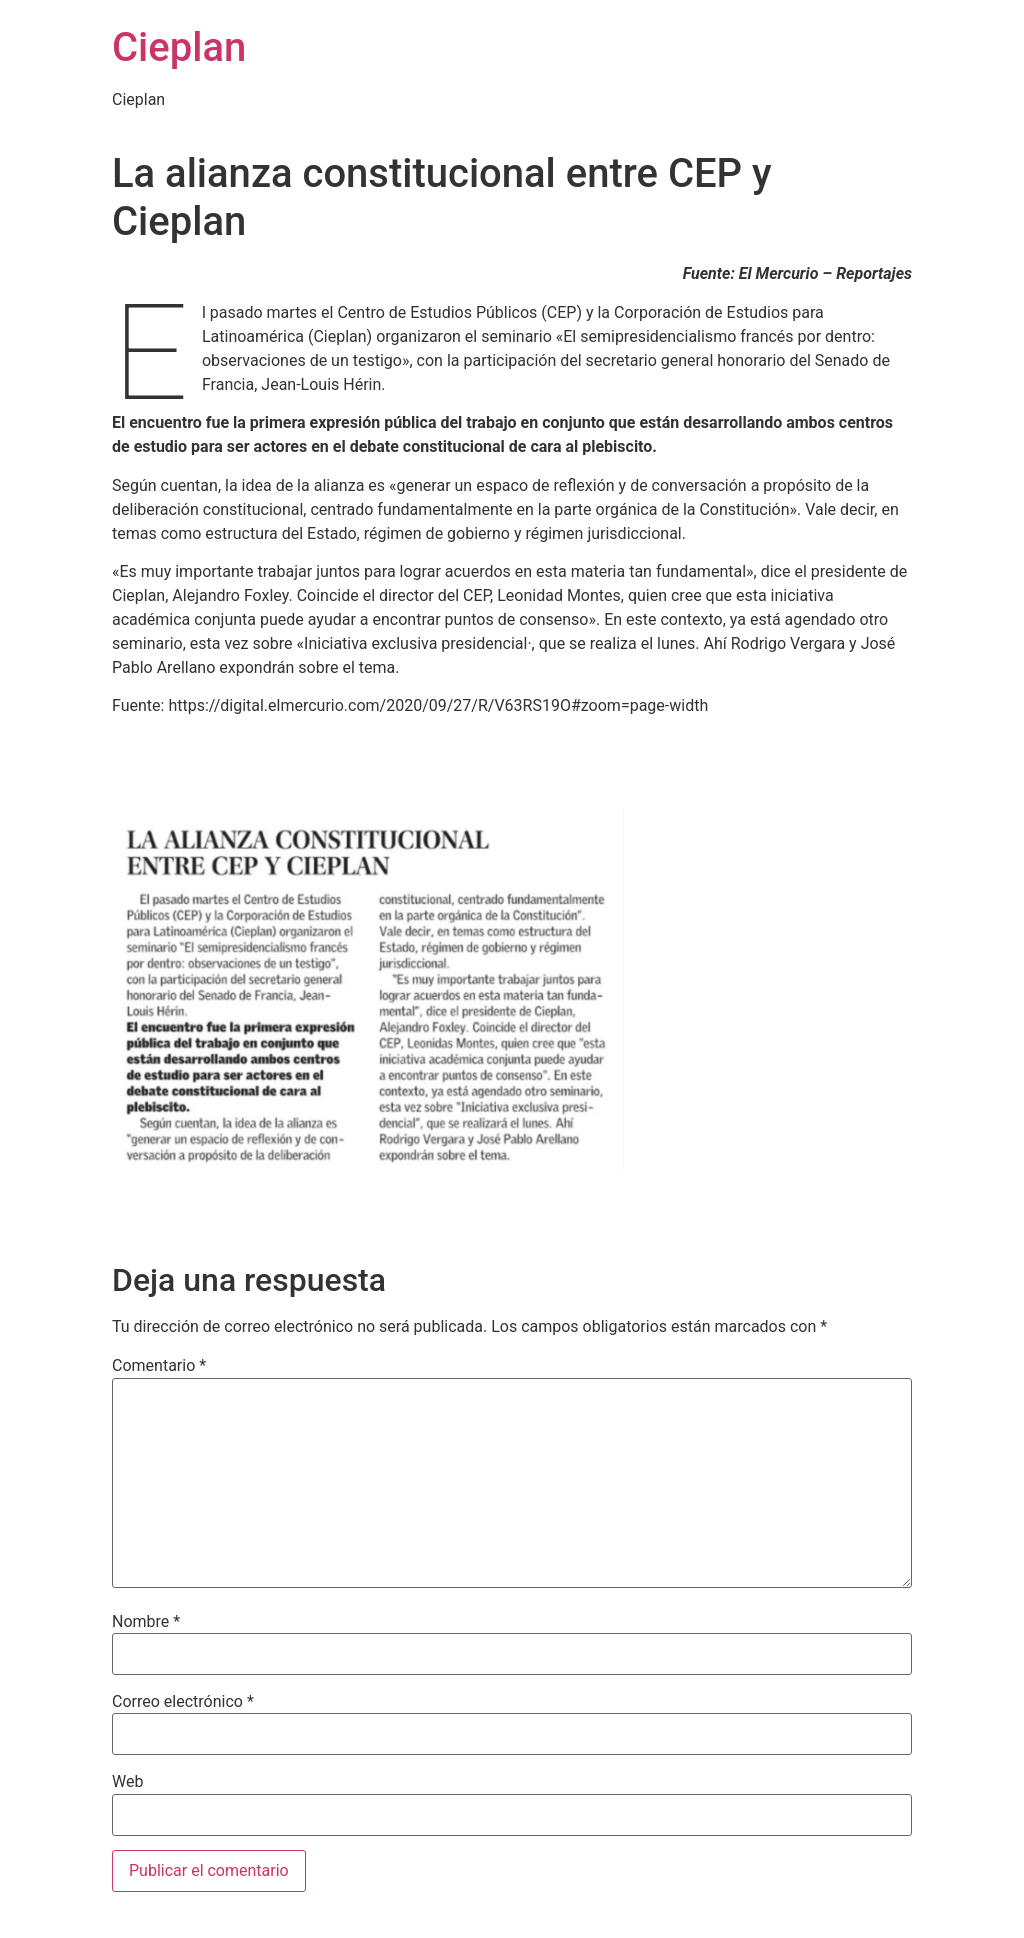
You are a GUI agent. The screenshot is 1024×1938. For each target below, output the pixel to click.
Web (127, 1782)
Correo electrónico (183, 1702)
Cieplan (179, 47)
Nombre (146, 1622)
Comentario (159, 1366)
